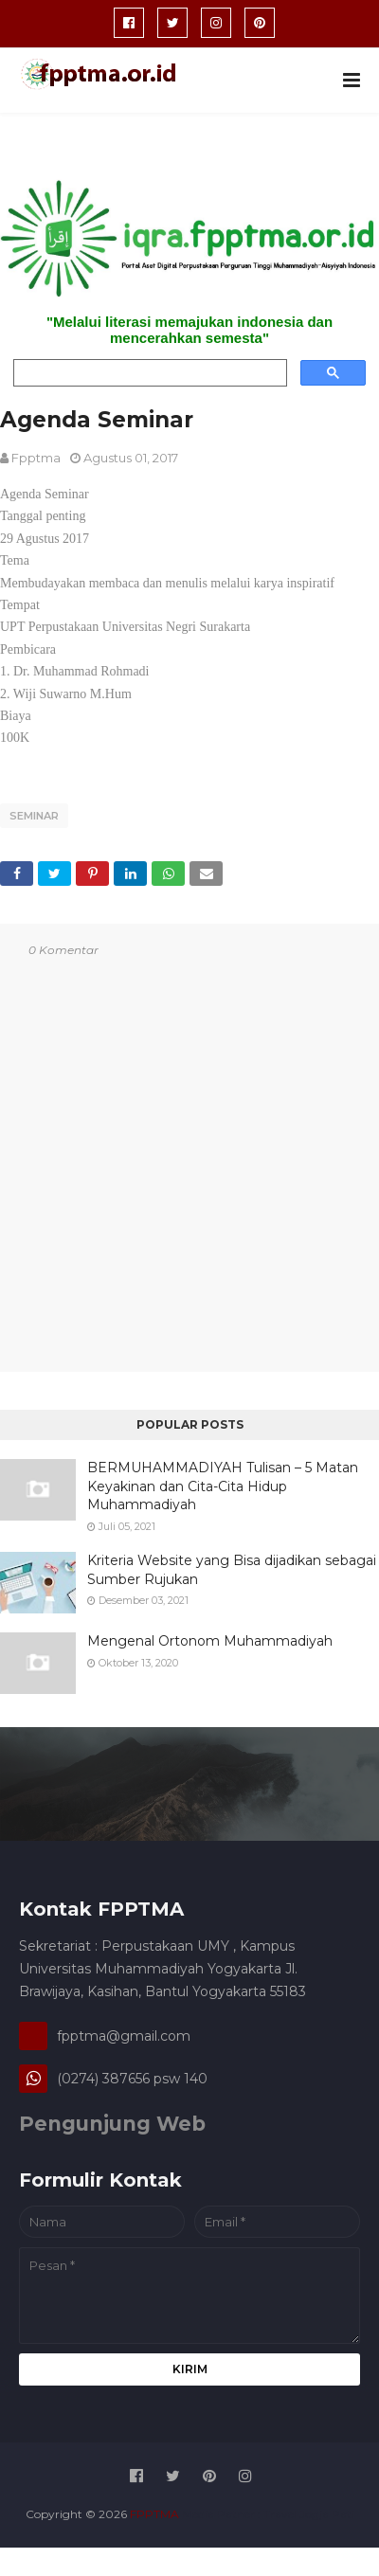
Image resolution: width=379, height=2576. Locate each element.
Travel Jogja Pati (308, 2514)
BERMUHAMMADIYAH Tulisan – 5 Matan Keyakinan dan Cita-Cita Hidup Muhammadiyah (222, 1486)
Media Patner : (221, 2514)
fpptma (36, 457)
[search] (148, 373)
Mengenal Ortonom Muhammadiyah (210, 1640)
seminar (34, 815)
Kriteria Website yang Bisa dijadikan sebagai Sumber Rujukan (231, 1570)
